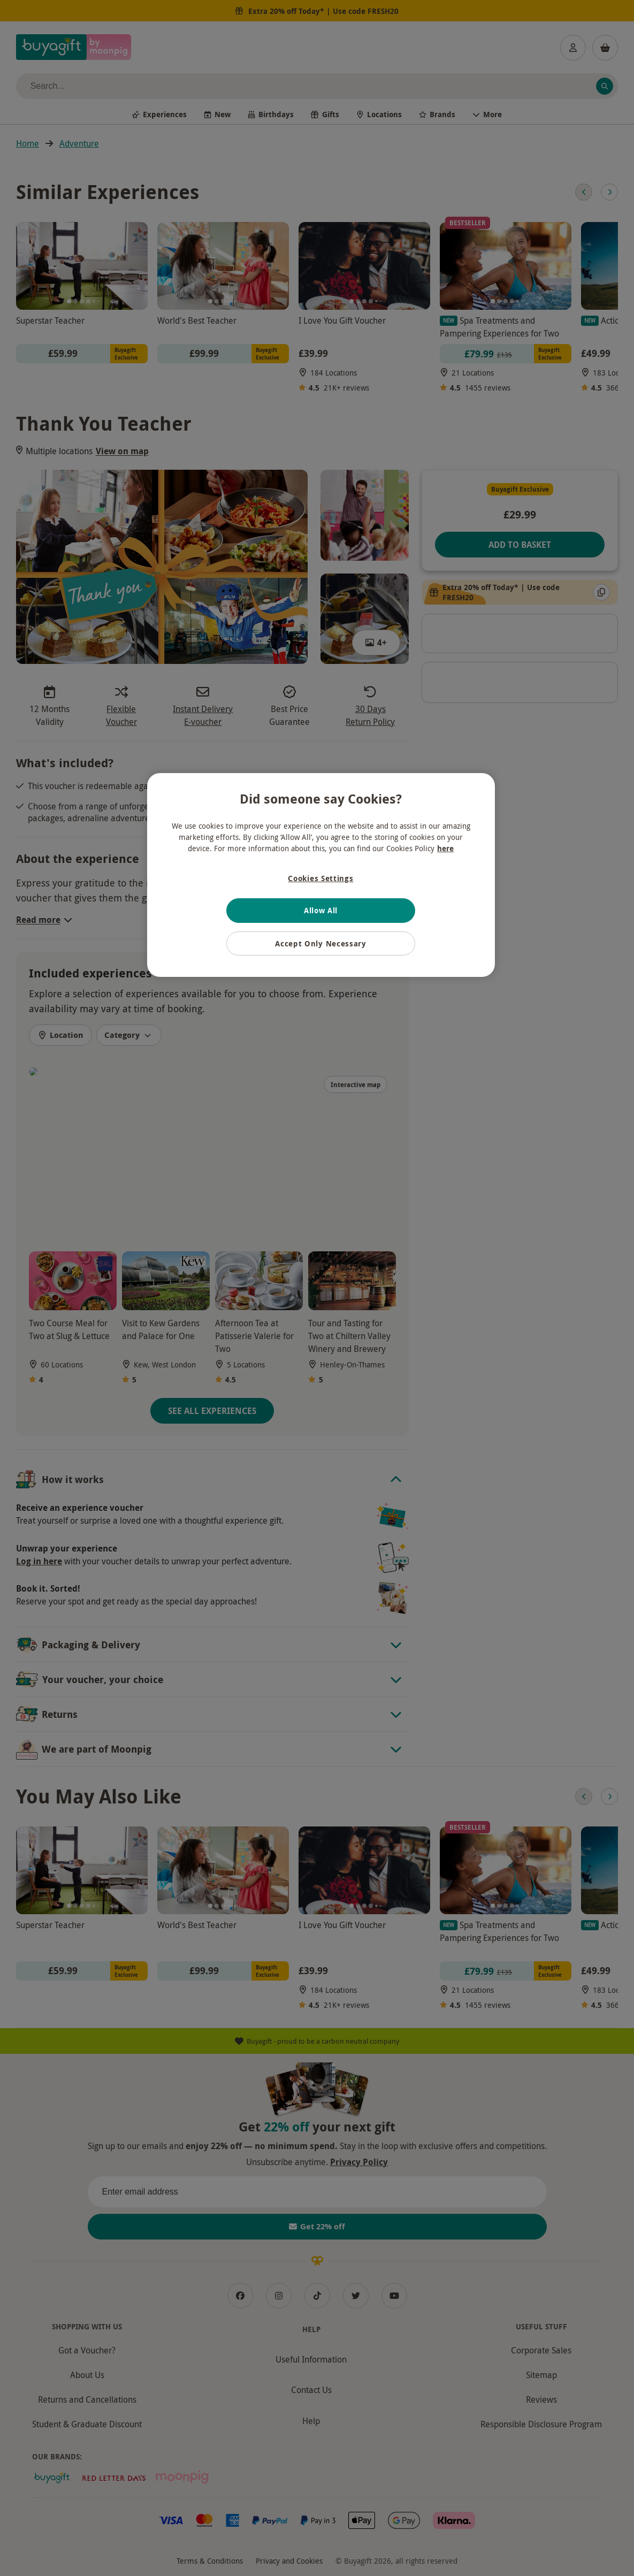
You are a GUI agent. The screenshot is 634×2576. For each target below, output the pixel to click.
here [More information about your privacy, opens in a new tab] (445, 848)
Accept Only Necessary (320, 943)
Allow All (321, 910)
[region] (321, 875)
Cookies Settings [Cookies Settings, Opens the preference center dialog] (320, 878)
